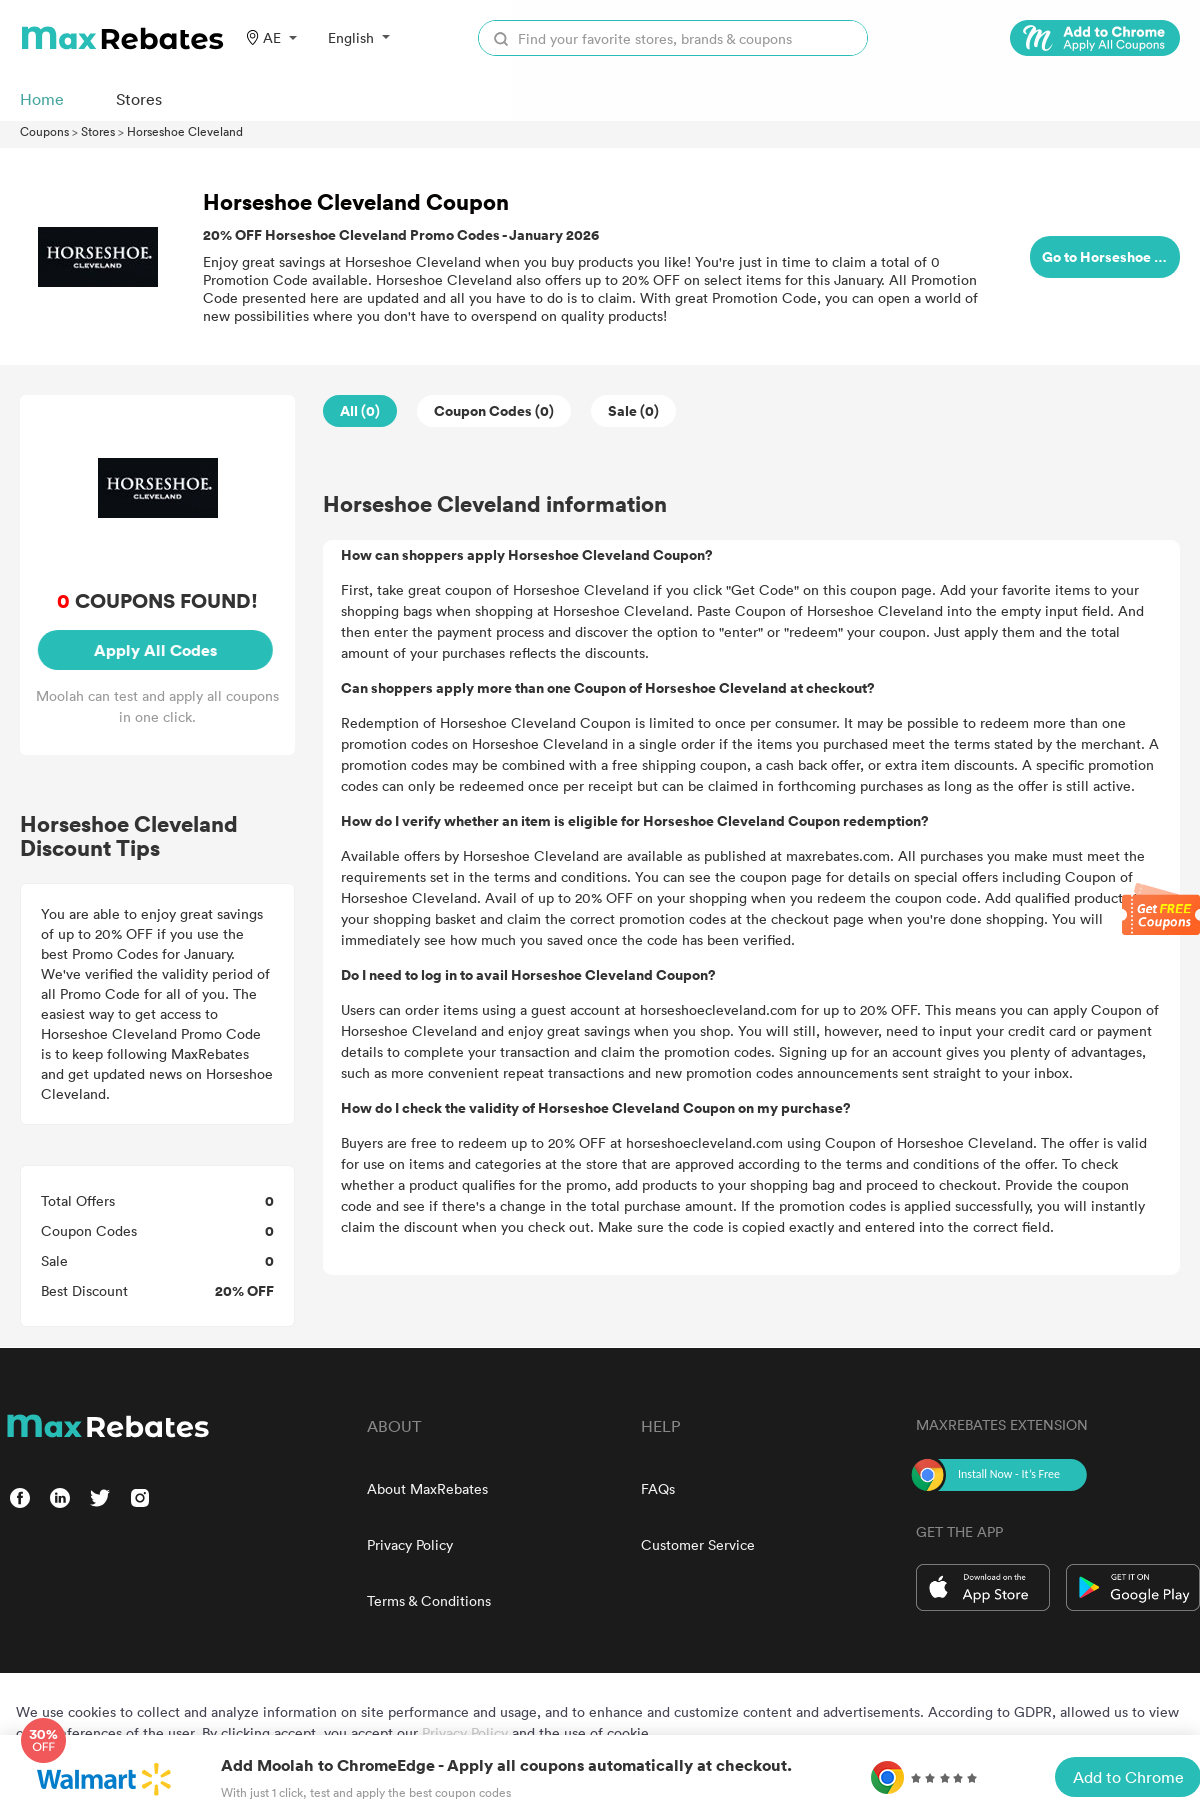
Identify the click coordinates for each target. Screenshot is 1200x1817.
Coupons (44, 131)
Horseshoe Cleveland (185, 131)
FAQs (658, 1488)
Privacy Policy (410, 1544)
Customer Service (698, 1544)
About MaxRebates (427, 1488)
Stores (98, 131)
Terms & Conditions (429, 1600)
